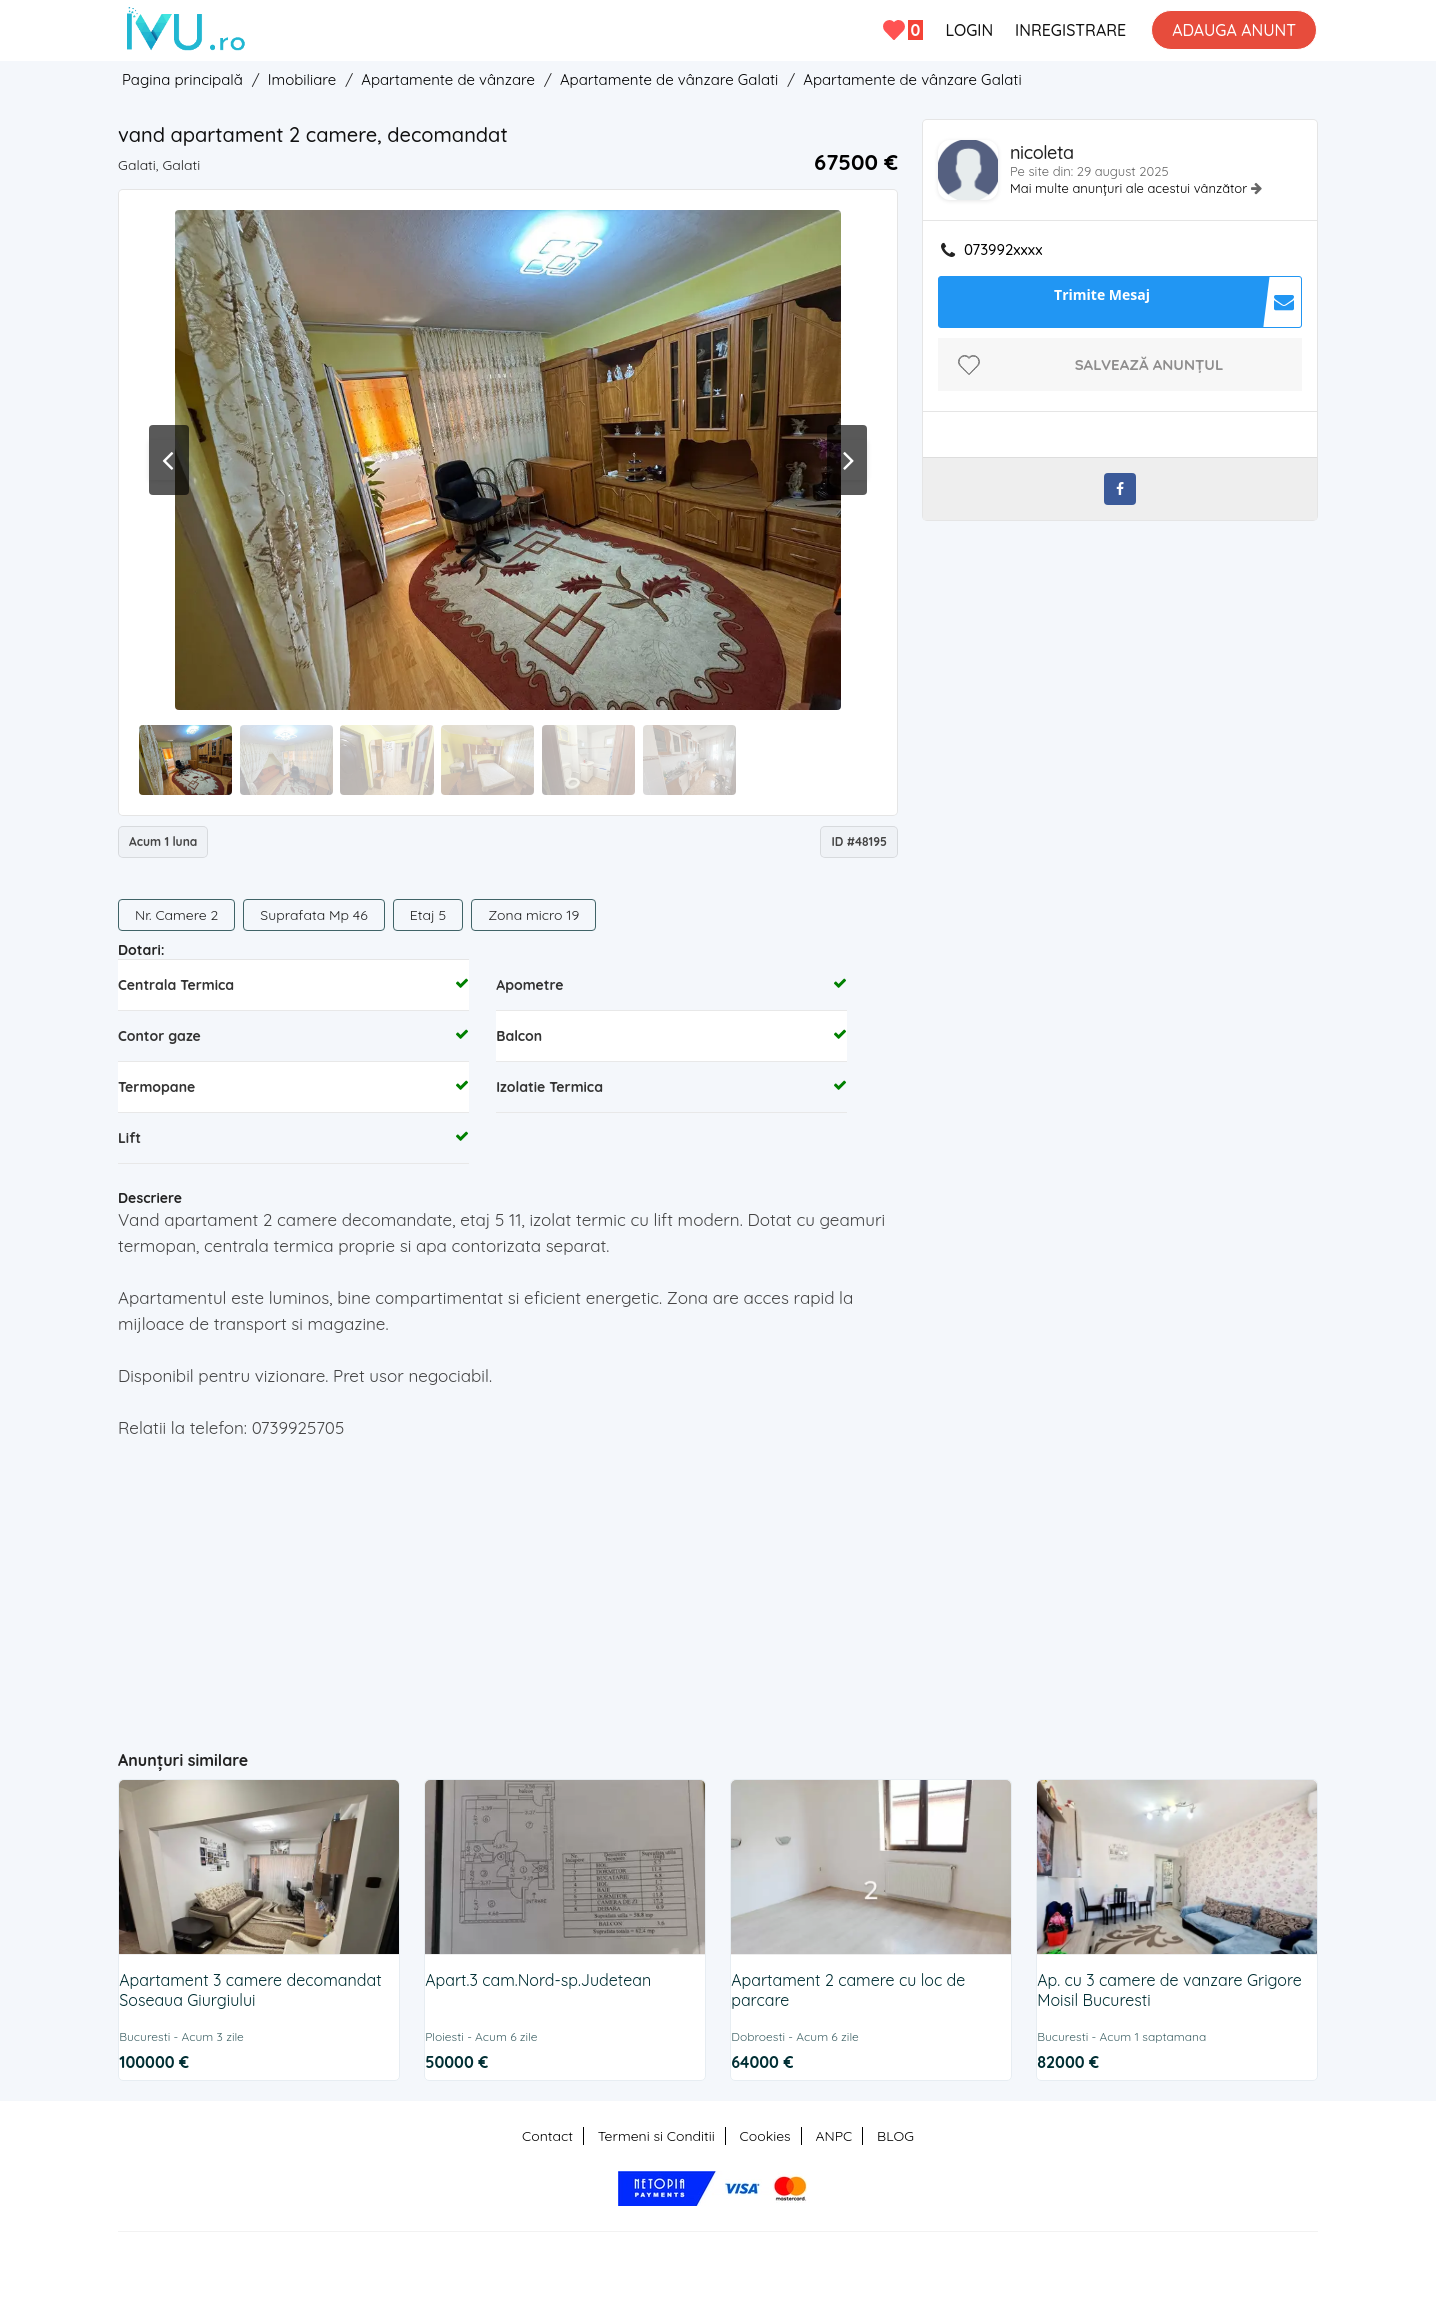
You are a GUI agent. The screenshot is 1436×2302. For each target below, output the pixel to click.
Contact (547, 2136)
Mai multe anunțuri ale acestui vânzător (1130, 188)
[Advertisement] (508, 1586)
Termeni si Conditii (656, 2136)
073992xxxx (1003, 250)
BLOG (895, 2136)
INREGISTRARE (1070, 30)
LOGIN (969, 30)
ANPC (833, 2136)
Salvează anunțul (1149, 364)
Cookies (765, 2136)
